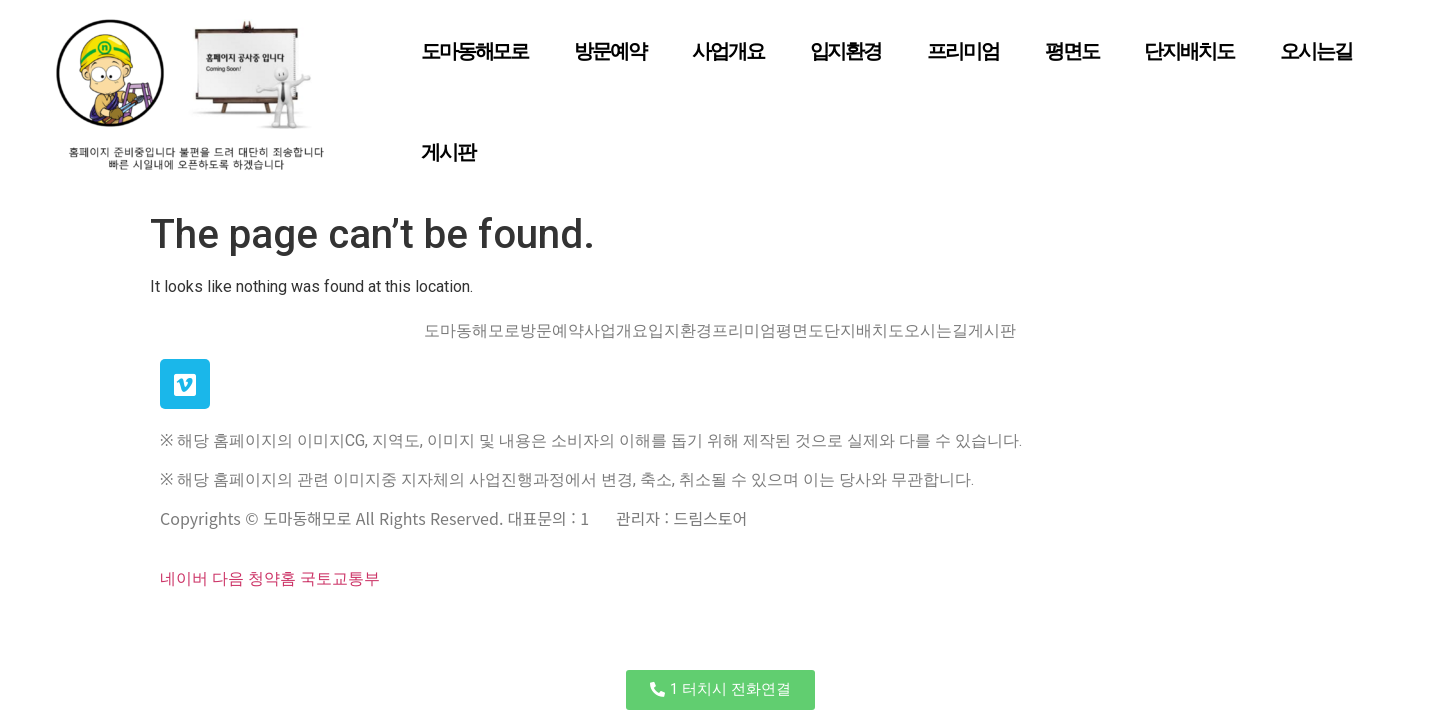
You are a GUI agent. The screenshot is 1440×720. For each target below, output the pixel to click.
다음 (228, 578)
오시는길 (1316, 51)
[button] (720, 690)
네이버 (184, 578)
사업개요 (728, 51)
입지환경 (846, 51)
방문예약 (610, 51)
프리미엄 (963, 51)
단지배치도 (1189, 51)
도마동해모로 (474, 51)
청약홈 (272, 578)
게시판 (448, 152)
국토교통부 (340, 578)
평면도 (1072, 51)
